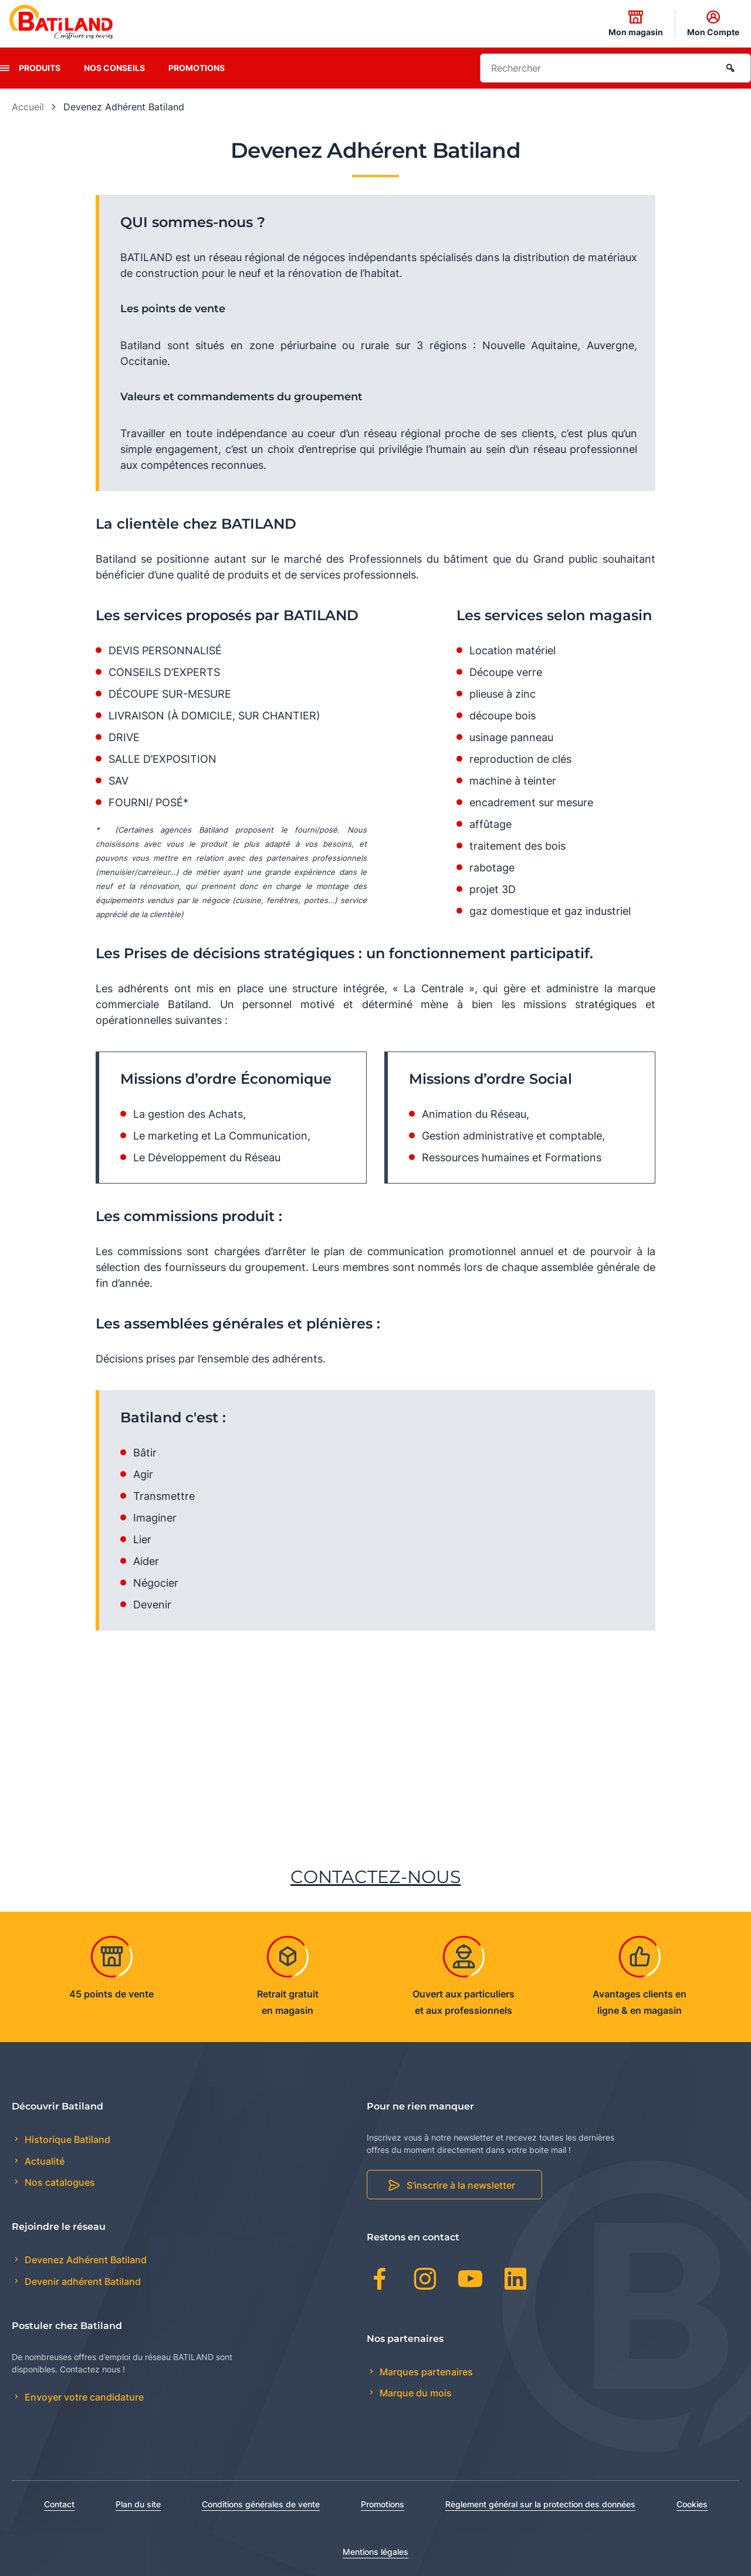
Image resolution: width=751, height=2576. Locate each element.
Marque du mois (414, 2393)
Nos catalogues (58, 2182)
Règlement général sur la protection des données (540, 2504)
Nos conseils (114, 68)
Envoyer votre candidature (83, 2397)
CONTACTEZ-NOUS (375, 1877)
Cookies (692, 2504)
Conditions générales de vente (261, 2504)
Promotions (196, 68)
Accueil (28, 107)
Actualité (43, 2161)
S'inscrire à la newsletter (461, 2185)
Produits (39, 68)
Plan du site (138, 2504)
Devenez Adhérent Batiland (84, 2260)
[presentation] (4, 68)
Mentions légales (375, 2552)
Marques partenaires (425, 2372)
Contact (59, 2504)
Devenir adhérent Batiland (81, 2281)
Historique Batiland (66, 2139)
